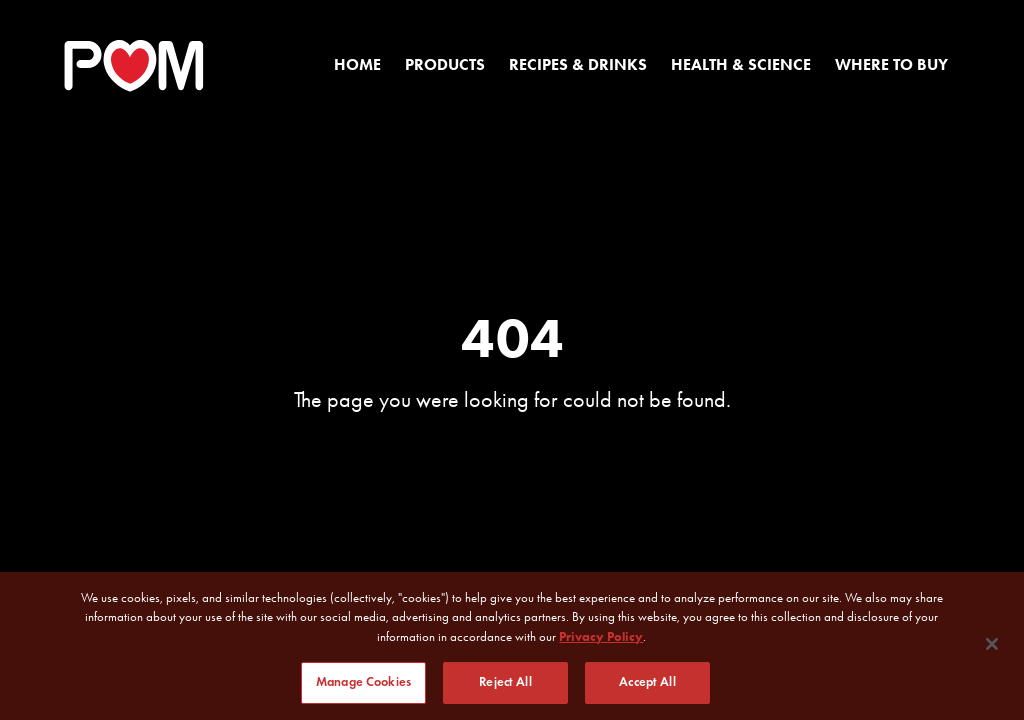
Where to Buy (891, 64)
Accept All (647, 683)
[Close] (992, 644)
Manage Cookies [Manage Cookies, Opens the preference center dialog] (363, 683)
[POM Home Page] (134, 66)
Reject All (505, 683)
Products (445, 64)
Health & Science (741, 64)
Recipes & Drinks (578, 64)
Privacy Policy (601, 636)
